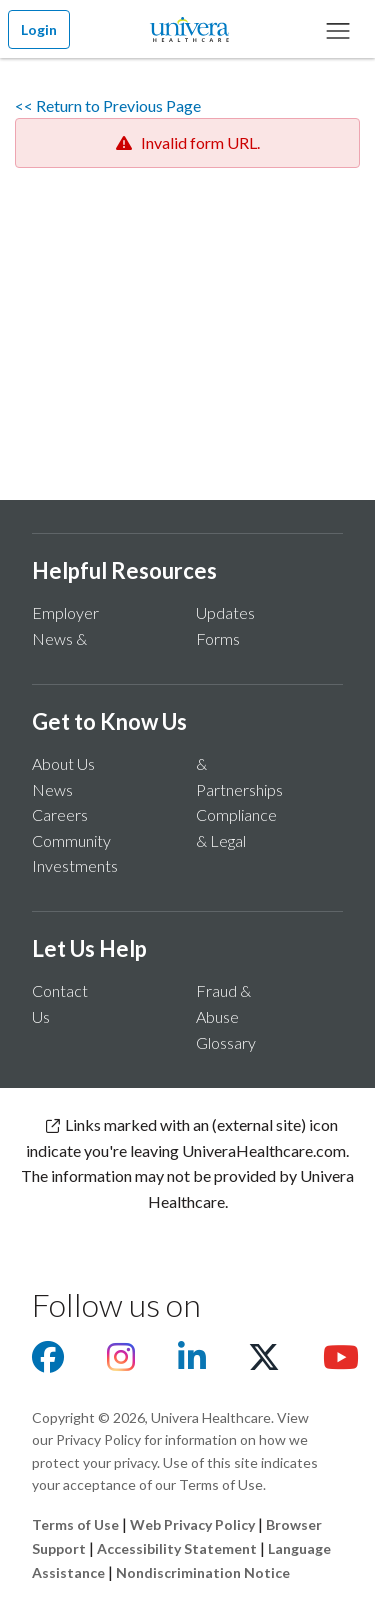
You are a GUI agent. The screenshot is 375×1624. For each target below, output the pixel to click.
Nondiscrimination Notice (203, 1572)
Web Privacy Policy (192, 1524)
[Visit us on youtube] (341, 1362)
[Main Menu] (338, 29)
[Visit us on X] (264, 1362)
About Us (63, 763)
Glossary (226, 1042)
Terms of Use (75, 1524)
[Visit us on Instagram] (121, 1362)
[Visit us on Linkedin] (192, 1362)
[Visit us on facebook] (48, 1362)
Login (39, 29)
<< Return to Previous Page (108, 105)
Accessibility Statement (177, 1548)
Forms (218, 638)
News (52, 789)
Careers (60, 814)
